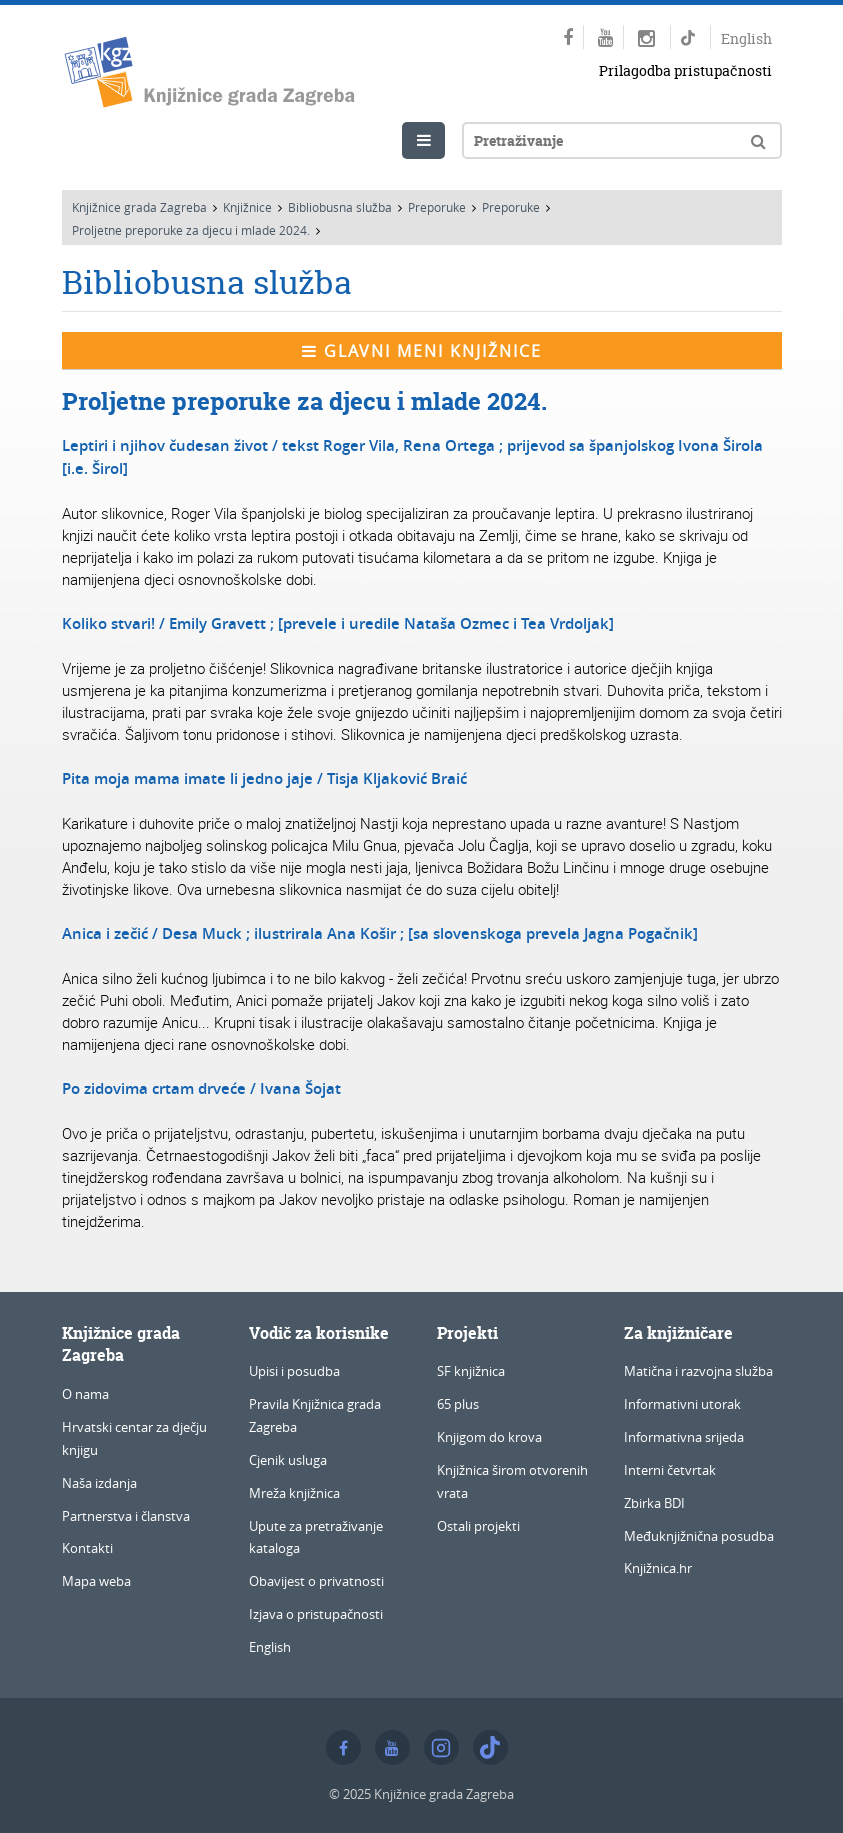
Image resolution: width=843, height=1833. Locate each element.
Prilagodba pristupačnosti (685, 70)
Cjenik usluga (288, 1460)
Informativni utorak (682, 1404)
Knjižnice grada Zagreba (139, 207)
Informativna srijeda (684, 1437)
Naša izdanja (99, 1483)
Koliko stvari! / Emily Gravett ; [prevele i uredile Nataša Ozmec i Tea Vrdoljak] (338, 623)
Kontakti (87, 1548)
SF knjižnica (471, 1371)
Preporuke (437, 207)
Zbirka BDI (654, 1503)
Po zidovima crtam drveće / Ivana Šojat (201, 1088)
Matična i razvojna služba (698, 1371)
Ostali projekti (478, 1526)
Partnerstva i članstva (126, 1516)
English (746, 38)
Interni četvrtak (670, 1470)
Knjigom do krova (489, 1437)
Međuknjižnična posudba (699, 1536)
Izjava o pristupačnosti (316, 1614)
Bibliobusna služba (340, 207)
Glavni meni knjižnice (422, 351)
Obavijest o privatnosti (316, 1581)
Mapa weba (96, 1581)
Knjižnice (247, 207)
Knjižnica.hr (658, 1568)
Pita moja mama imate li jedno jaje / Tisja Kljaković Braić (264, 778)
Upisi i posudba (294, 1371)
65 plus (458, 1404)
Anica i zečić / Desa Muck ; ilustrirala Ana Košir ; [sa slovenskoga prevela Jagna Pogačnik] (380, 933)
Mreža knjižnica (294, 1493)
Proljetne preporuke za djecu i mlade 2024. (191, 230)
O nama (85, 1394)
